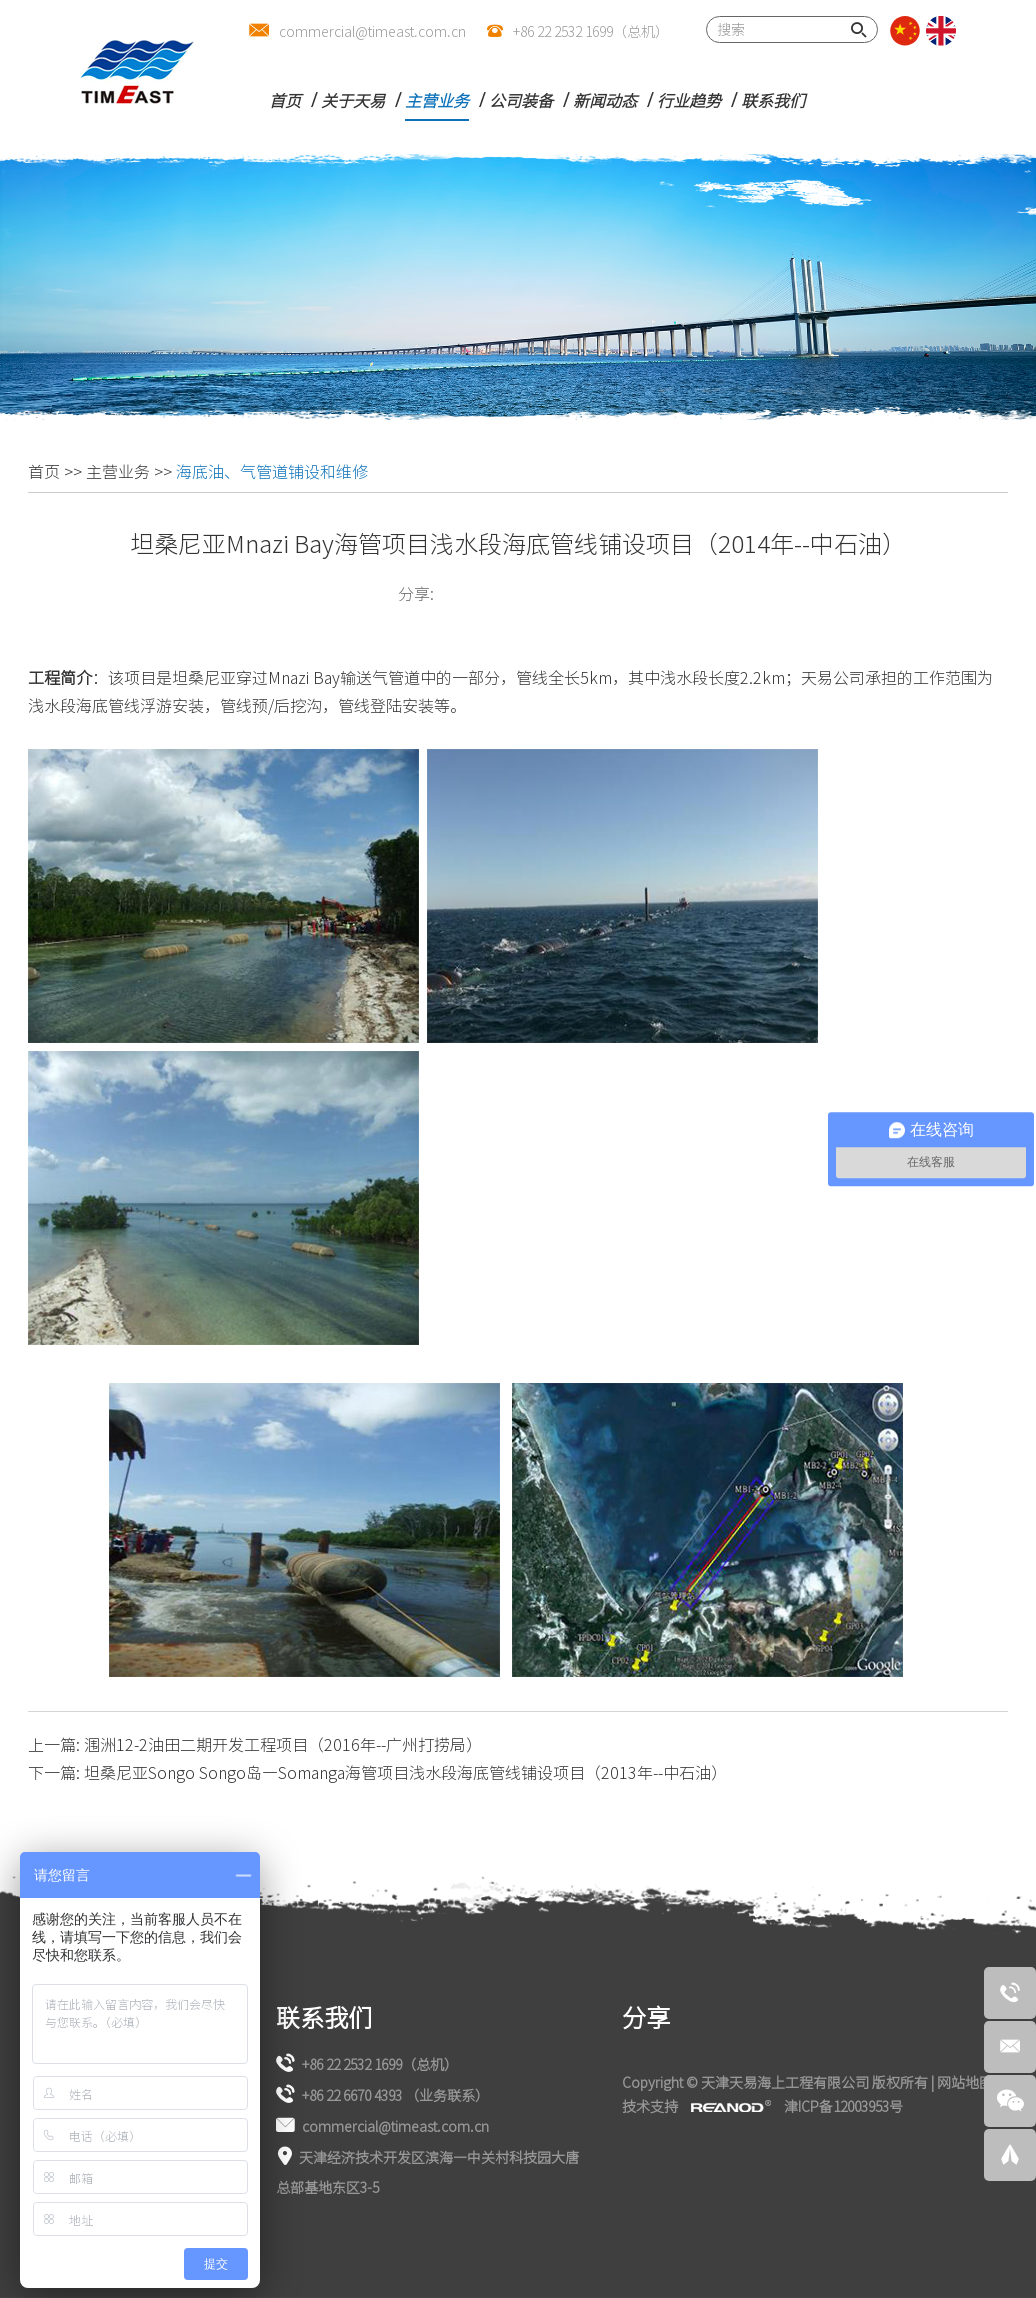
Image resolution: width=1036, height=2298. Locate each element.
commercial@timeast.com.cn (372, 31)
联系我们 (773, 100)
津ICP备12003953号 (843, 2106)
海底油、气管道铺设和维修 (272, 471)
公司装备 (521, 100)
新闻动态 (605, 100)
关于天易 (353, 100)
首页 (285, 100)
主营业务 (437, 100)
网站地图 (965, 2082)
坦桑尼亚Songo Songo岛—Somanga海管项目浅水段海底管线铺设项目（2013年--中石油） (405, 1772)
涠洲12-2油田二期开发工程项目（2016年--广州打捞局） (283, 1744)
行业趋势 (689, 100)
